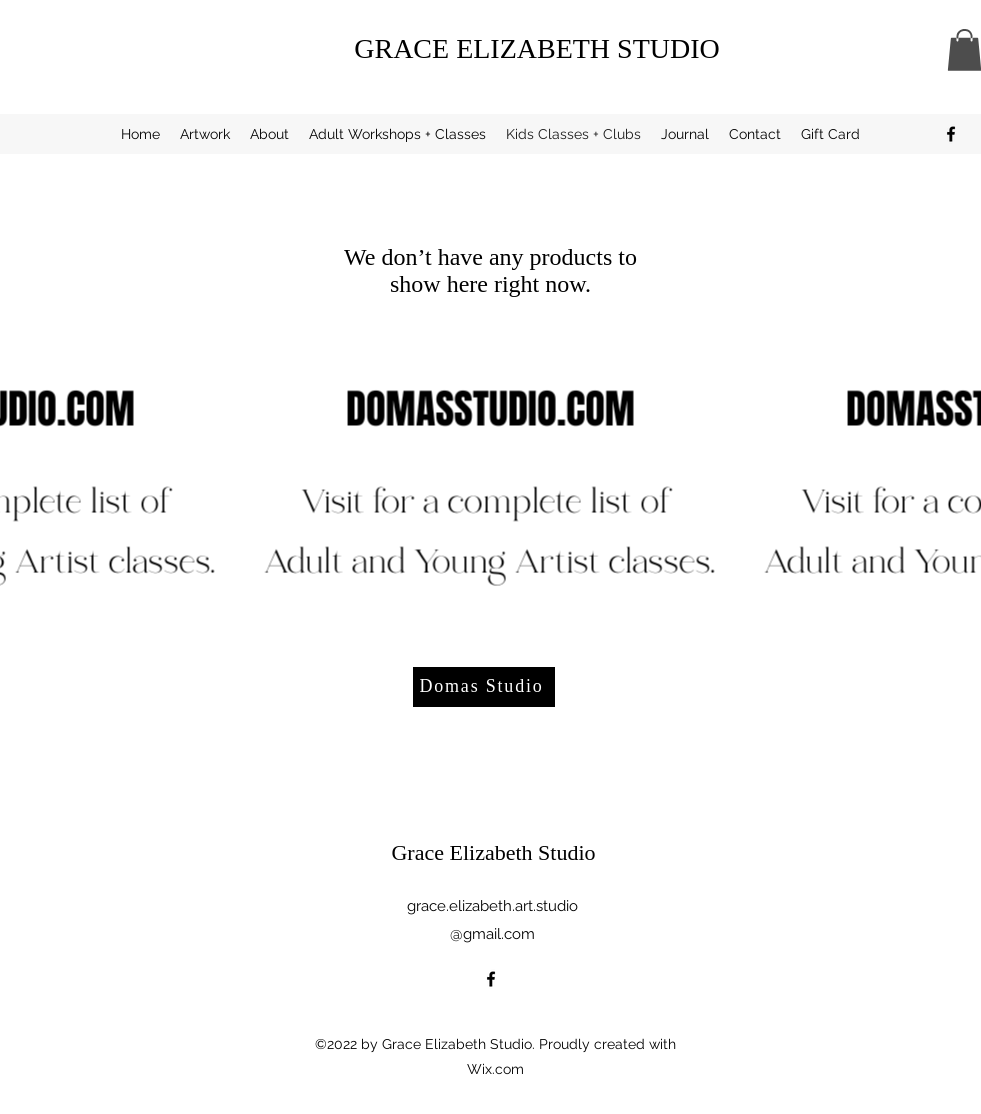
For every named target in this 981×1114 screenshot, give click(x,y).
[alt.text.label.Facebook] (951, 134)
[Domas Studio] (484, 687)
